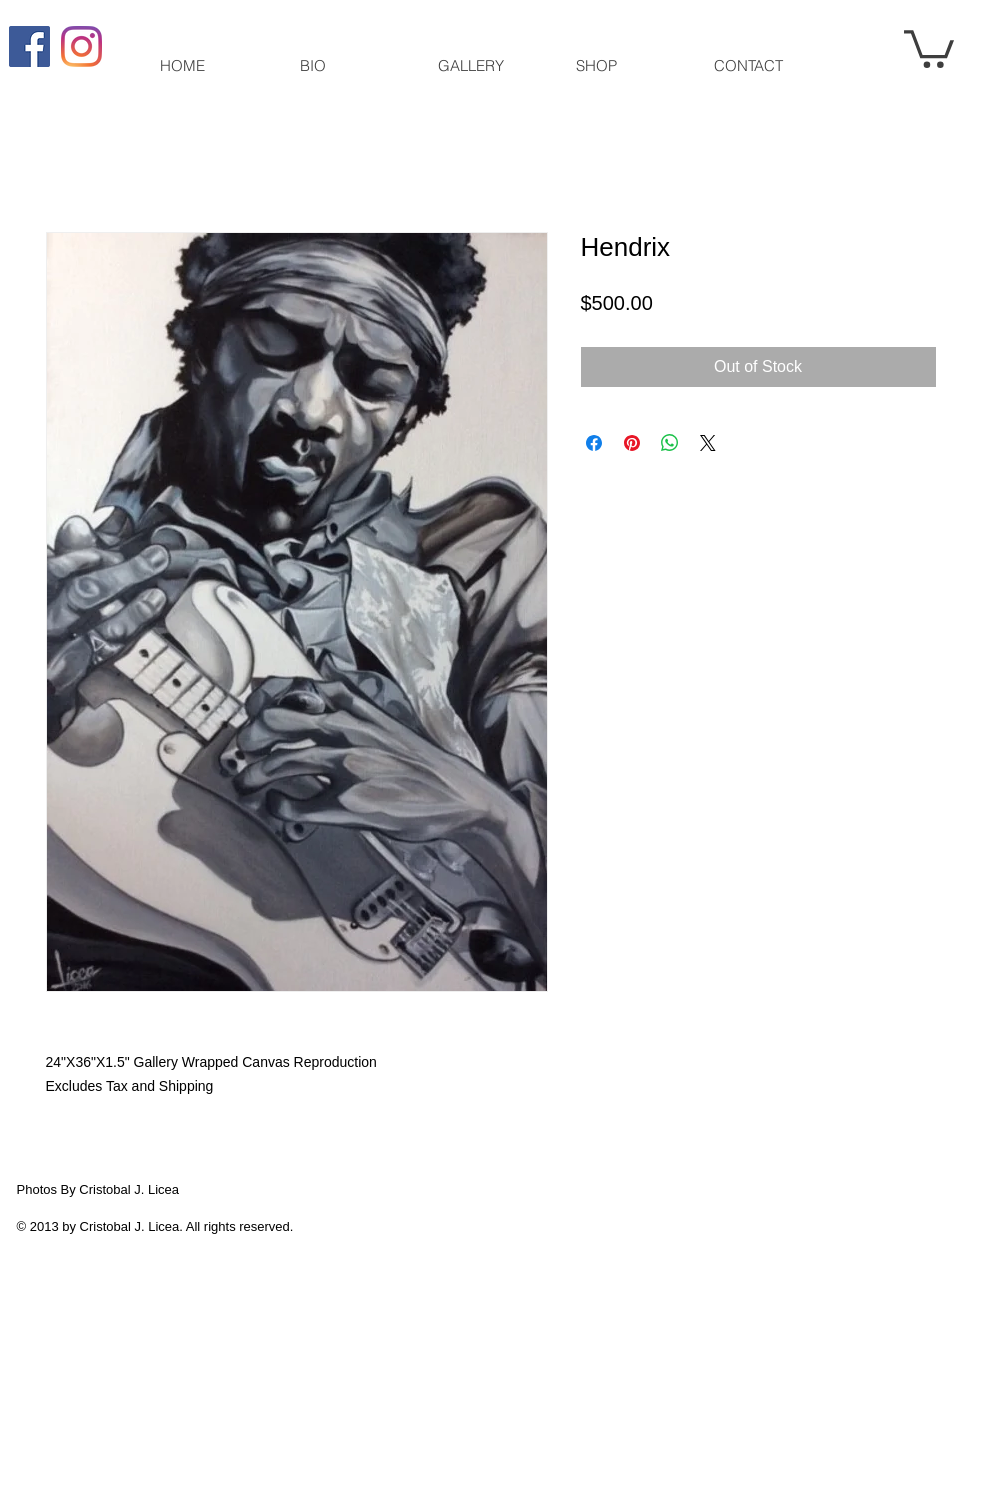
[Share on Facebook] (594, 443)
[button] (929, 47)
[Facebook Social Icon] (29, 46)
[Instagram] (81, 46)
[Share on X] (708, 443)
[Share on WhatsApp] (670, 443)
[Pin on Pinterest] (632, 443)
